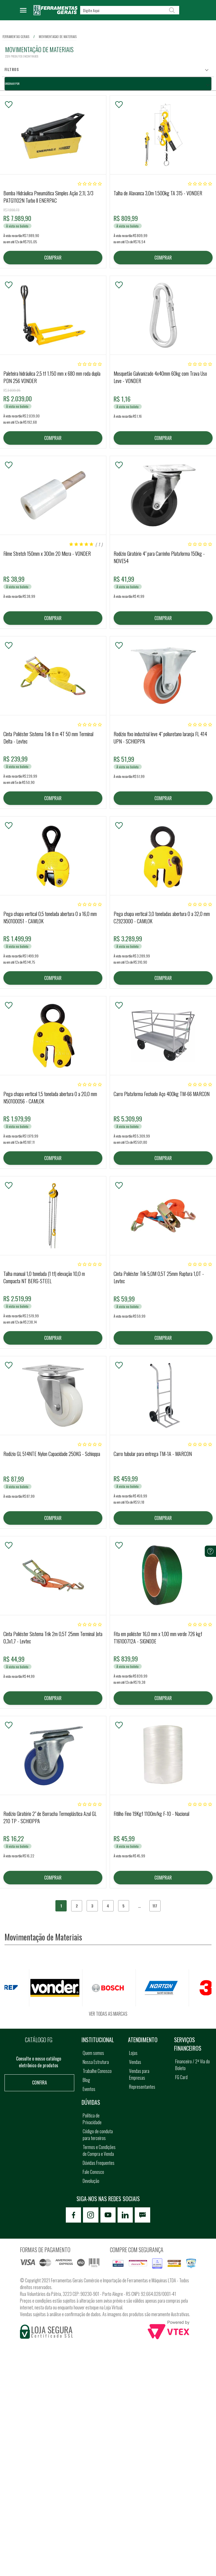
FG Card (181, 2078)
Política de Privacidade (92, 2120)
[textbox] (129, 10)
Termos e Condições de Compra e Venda (99, 2151)
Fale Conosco (93, 2173)
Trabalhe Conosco (97, 2072)
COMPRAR (53, 257)
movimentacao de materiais (57, 36)
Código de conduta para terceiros (98, 2136)
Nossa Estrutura (96, 2063)
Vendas (135, 2063)
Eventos (89, 2090)
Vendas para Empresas (139, 2075)
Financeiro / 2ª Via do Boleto (192, 2066)
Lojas (133, 2054)
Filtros (11, 69)
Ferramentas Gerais (16, 36)
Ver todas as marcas (108, 2014)
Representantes (142, 2087)
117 (155, 1907)
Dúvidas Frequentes (98, 2164)
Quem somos (93, 2054)
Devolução (91, 2182)
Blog (86, 2081)
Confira (39, 2083)
